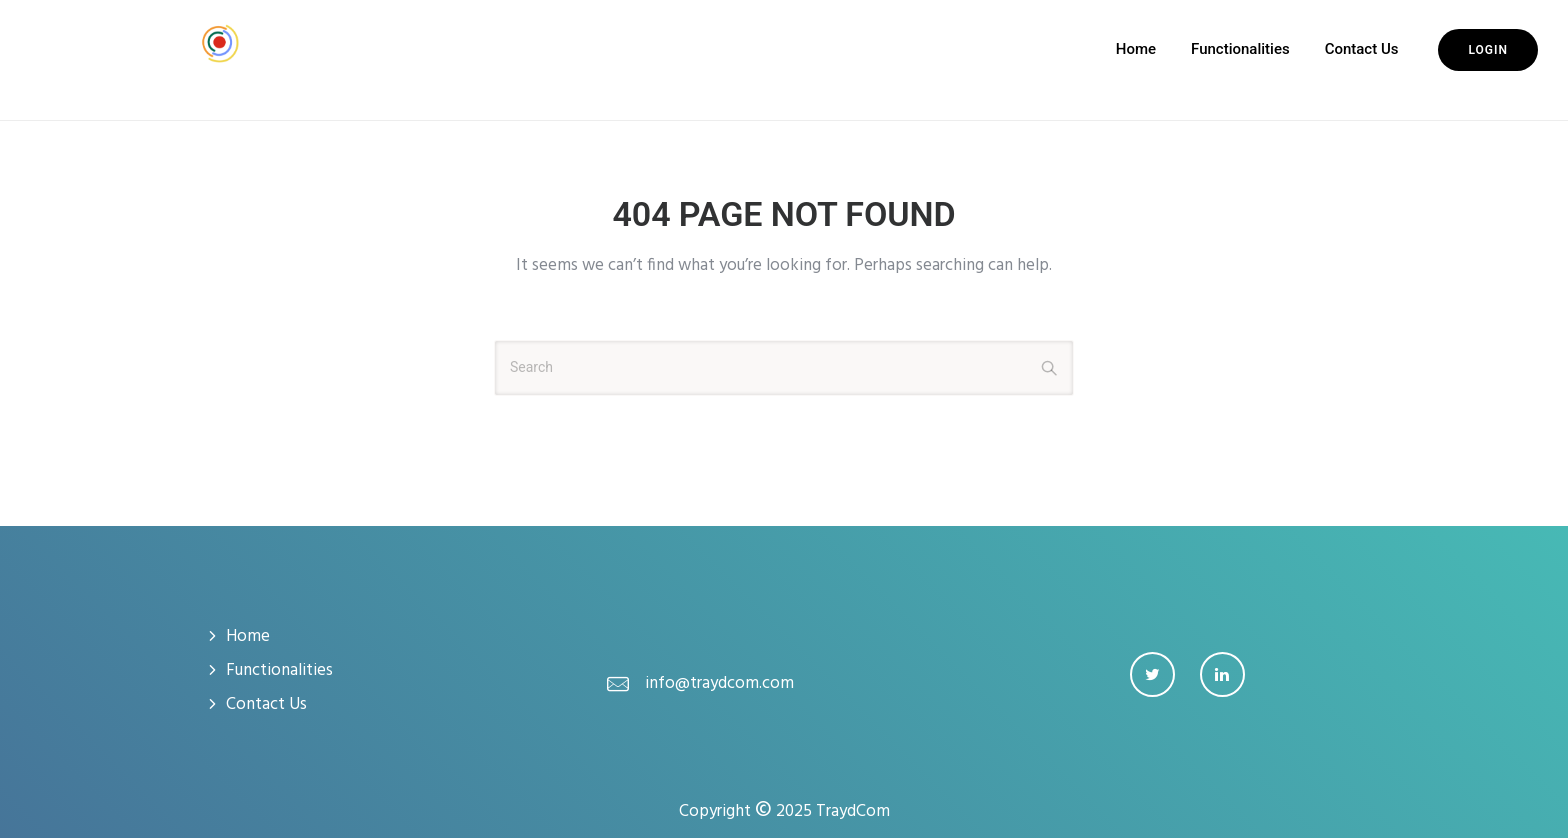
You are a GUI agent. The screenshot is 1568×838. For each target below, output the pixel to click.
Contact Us (1362, 49)
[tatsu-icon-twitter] (1157, 674)
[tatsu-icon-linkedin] (1222, 674)
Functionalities (1240, 49)
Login (1488, 50)
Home (1136, 49)
